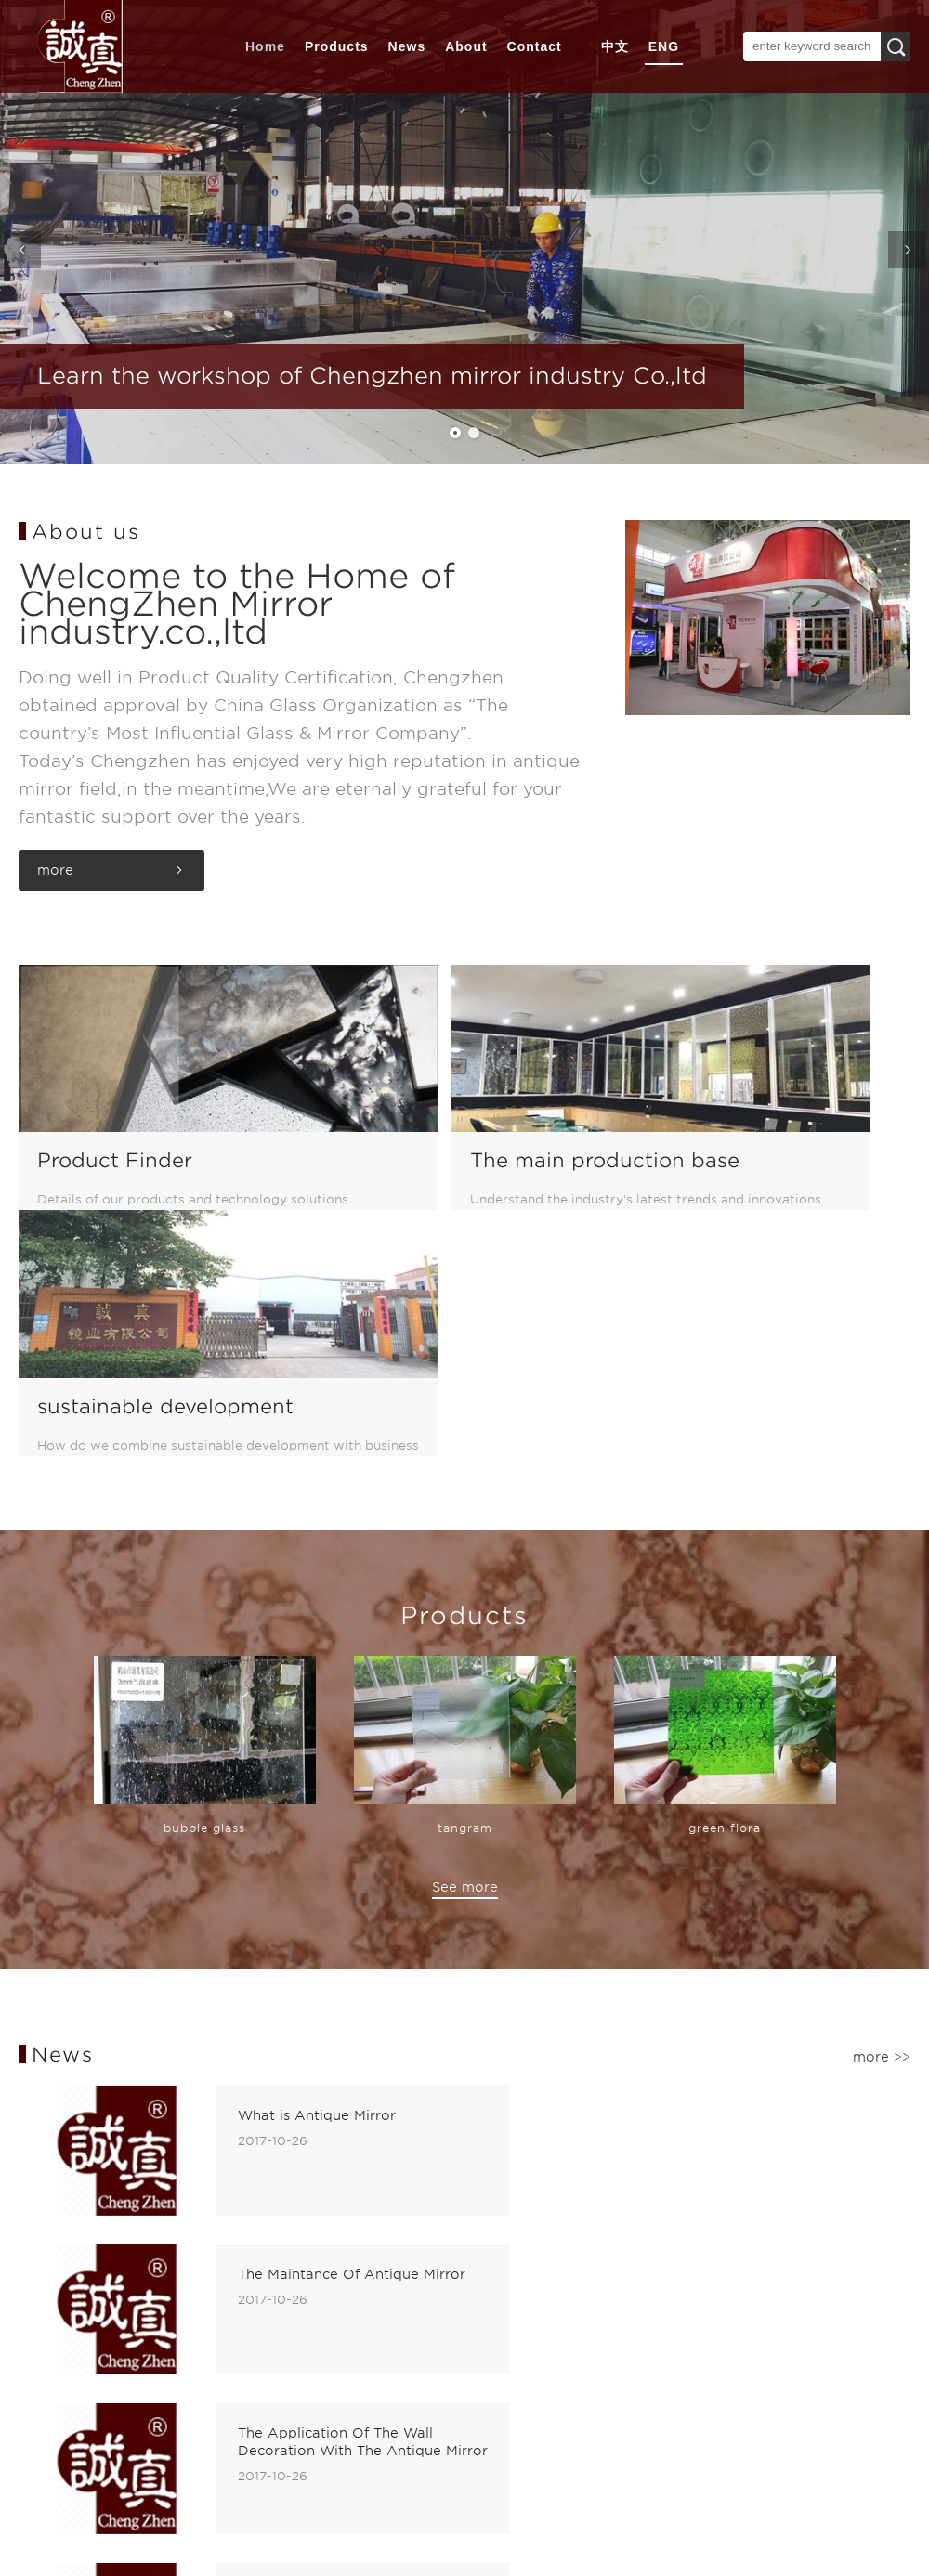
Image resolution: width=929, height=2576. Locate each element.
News (407, 46)
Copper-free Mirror (231, 2367)
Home (265, 46)
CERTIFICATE (65, 2300)
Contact (534, 46)
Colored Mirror (217, 2300)
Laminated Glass (223, 2389)
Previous (18, 255)
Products (337, 46)
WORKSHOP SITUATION (62, 2279)
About (466, 46)
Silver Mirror (208, 2344)
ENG (663, 46)
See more (465, 1628)
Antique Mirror (217, 2277)
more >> (881, 1798)
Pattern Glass (212, 2322)
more (55, 870)
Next (910, 255)
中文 (615, 46)
